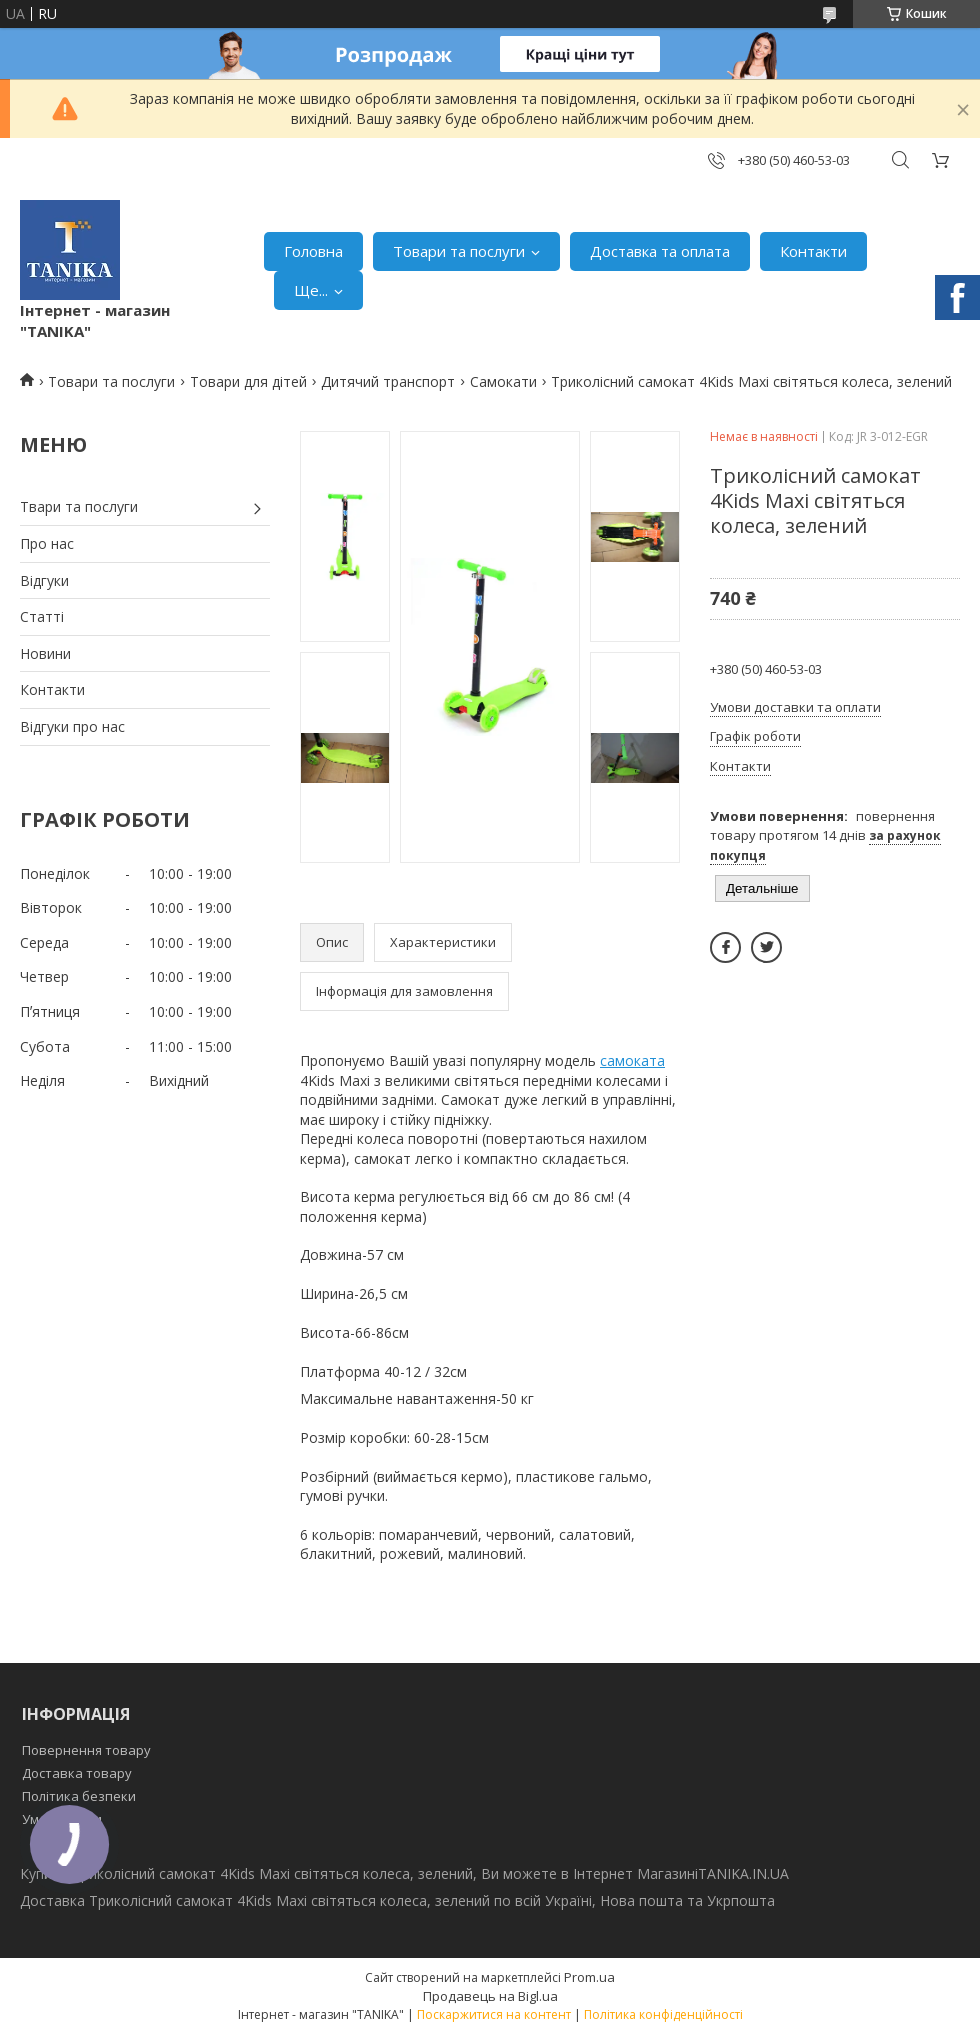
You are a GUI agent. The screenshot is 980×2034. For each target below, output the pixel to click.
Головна (313, 251)
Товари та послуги (459, 251)
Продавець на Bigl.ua (490, 1996)
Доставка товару (77, 1773)
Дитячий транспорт (388, 381)
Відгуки (44, 580)
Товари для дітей (248, 381)
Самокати (503, 381)
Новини (45, 653)
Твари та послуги (79, 506)
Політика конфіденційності (663, 2014)
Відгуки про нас (72, 726)
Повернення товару (86, 1750)
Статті (42, 616)
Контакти (813, 251)
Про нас (47, 543)
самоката (632, 1060)
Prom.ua (589, 1977)
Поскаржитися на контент (494, 2014)
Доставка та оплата (660, 251)
